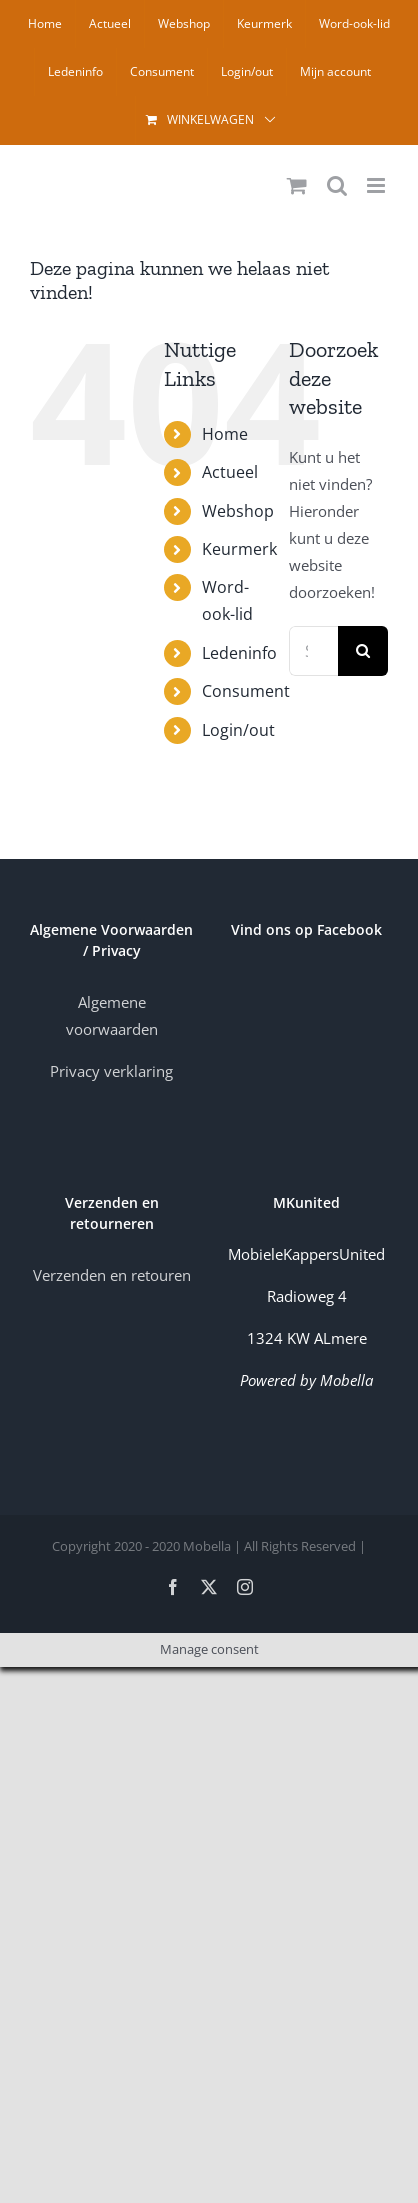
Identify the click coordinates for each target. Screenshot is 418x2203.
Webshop (238, 511)
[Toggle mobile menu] (377, 185)
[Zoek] (363, 651)
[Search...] (313, 651)
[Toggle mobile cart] (297, 185)
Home (225, 434)
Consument (246, 691)
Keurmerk (239, 549)
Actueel (230, 472)
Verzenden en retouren (112, 1275)
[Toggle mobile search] (337, 185)
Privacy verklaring (111, 1071)
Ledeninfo (239, 653)
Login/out (238, 730)
